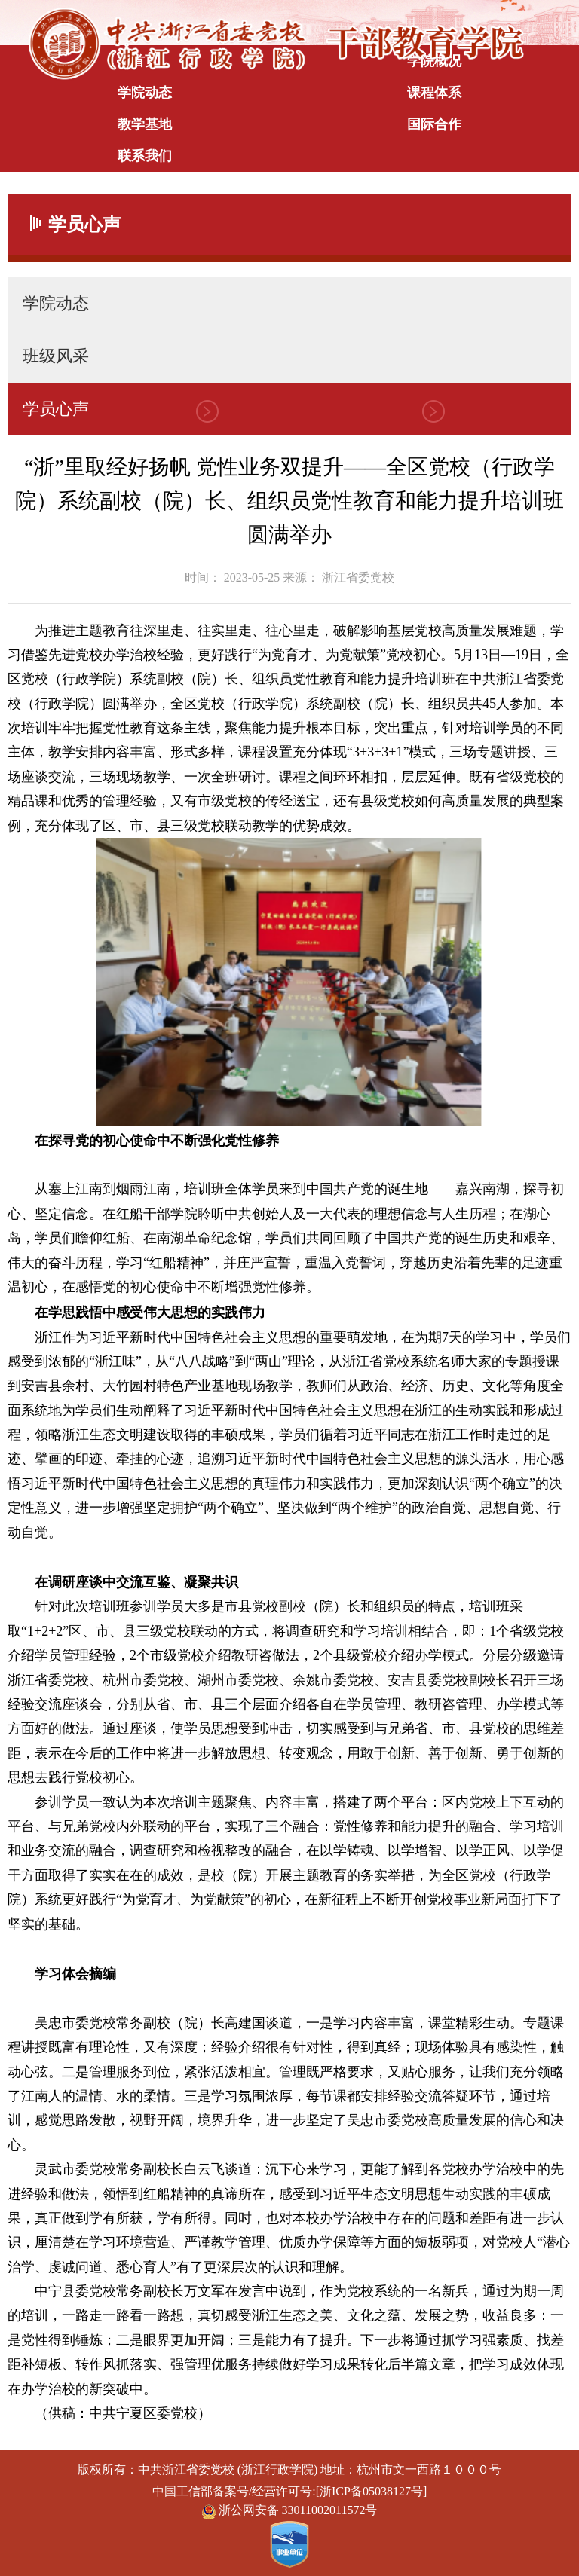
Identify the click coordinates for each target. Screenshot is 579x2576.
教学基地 (145, 124)
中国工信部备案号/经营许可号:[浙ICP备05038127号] (289, 2491)
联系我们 (145, 155)
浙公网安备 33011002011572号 (290, 2511)
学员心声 (56, 408)
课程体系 (434, 92)
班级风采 (56, 356)
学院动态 (145, 92)
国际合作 (434, 124)
